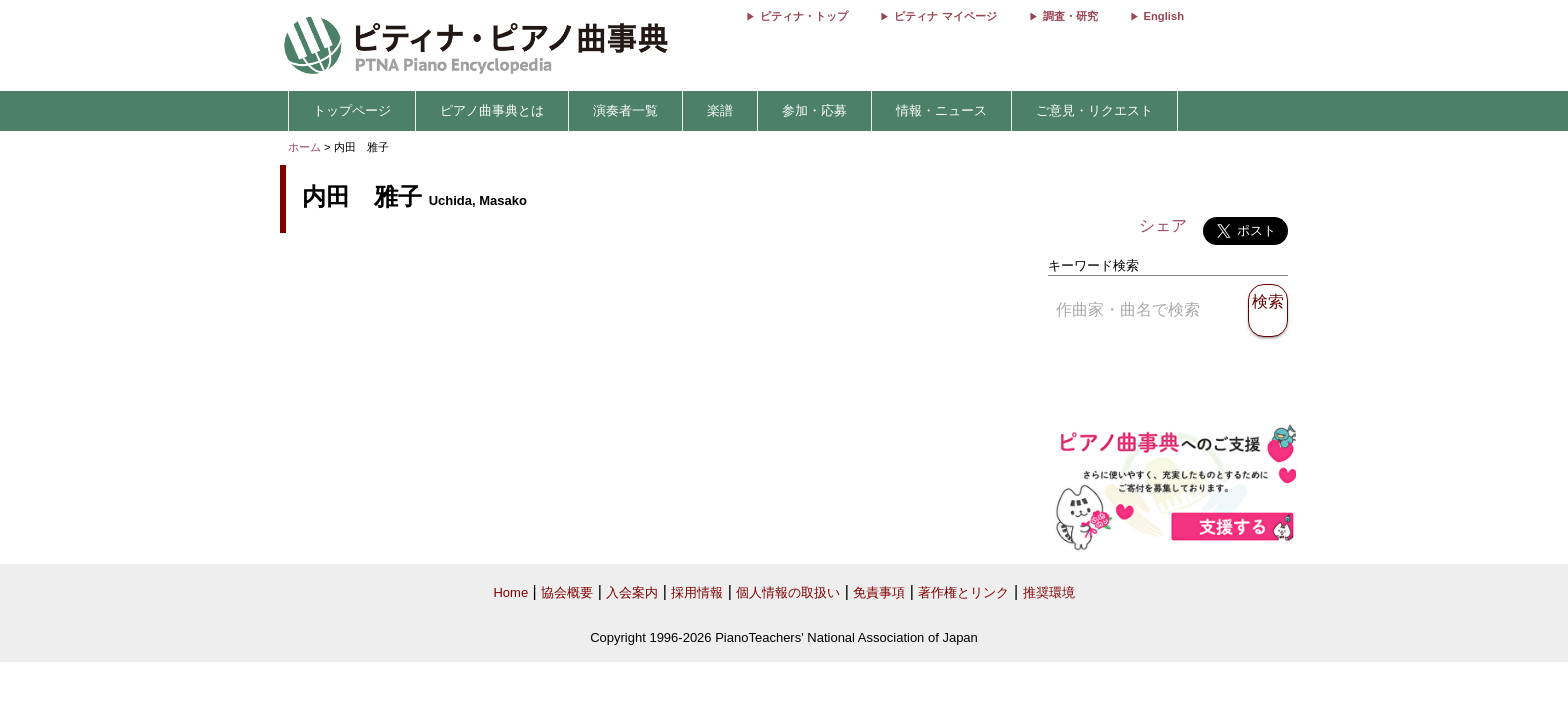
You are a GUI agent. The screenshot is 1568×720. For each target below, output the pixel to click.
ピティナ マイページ (945, 16)
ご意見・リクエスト (1094, 110)
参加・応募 (814, 110)
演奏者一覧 (625, 110)
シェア (1163, 225)
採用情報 (697, 592)
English (1164, 16)
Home (510, 592)
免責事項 (879, 592)
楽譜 (720, 110)
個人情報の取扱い (788, 592)
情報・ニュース (941, 110)
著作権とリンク (963, 592)
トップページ (352, 110)
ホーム (304, 147)
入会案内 (632, 592)
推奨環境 (1049, 592)
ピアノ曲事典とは (492, 110)
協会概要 (567, 592)
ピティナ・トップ (804, 16)
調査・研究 (1070, 16)
